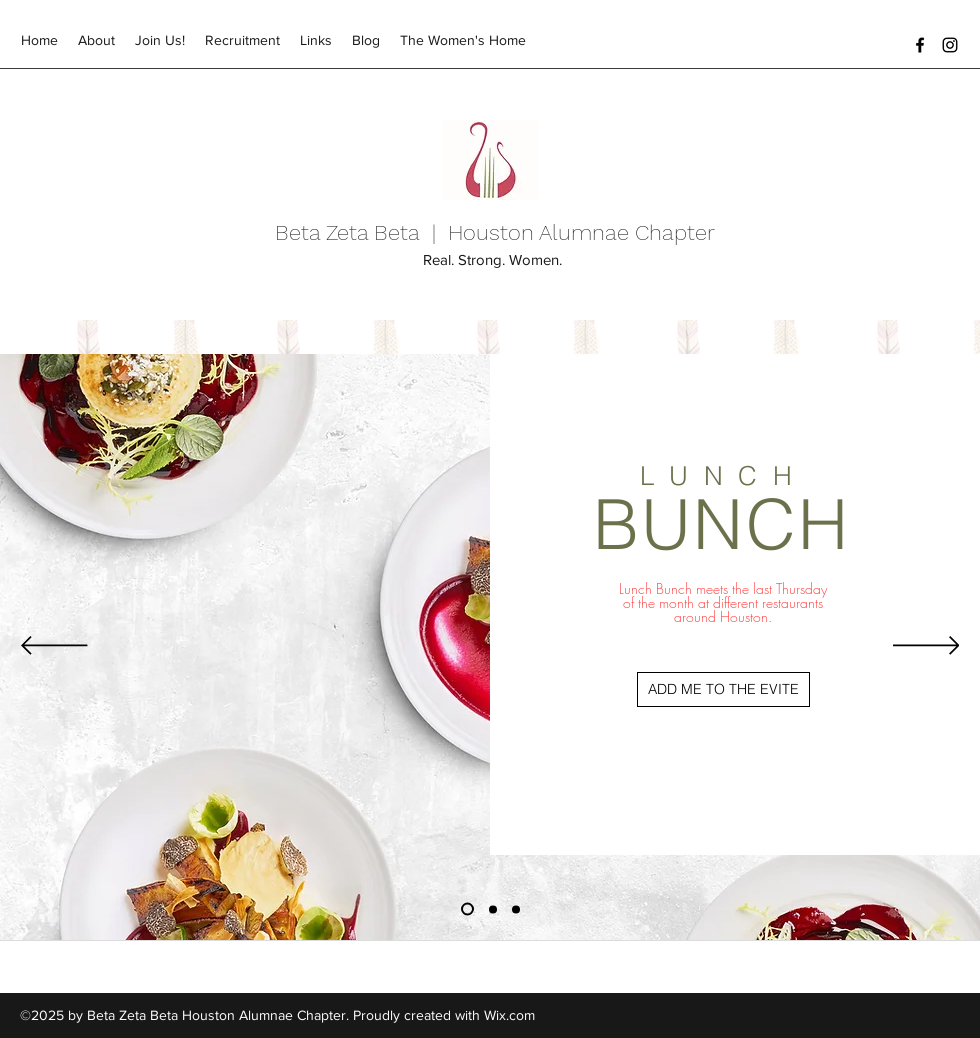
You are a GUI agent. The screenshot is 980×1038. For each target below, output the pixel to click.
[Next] (926, 647)
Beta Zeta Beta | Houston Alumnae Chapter (495, 232)
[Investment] (493, 909)
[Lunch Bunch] (467, 909)
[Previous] (54, 647)
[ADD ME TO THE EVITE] (723, 689)
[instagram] (950, 45)
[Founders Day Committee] (516, 909)
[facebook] (920, 45)
